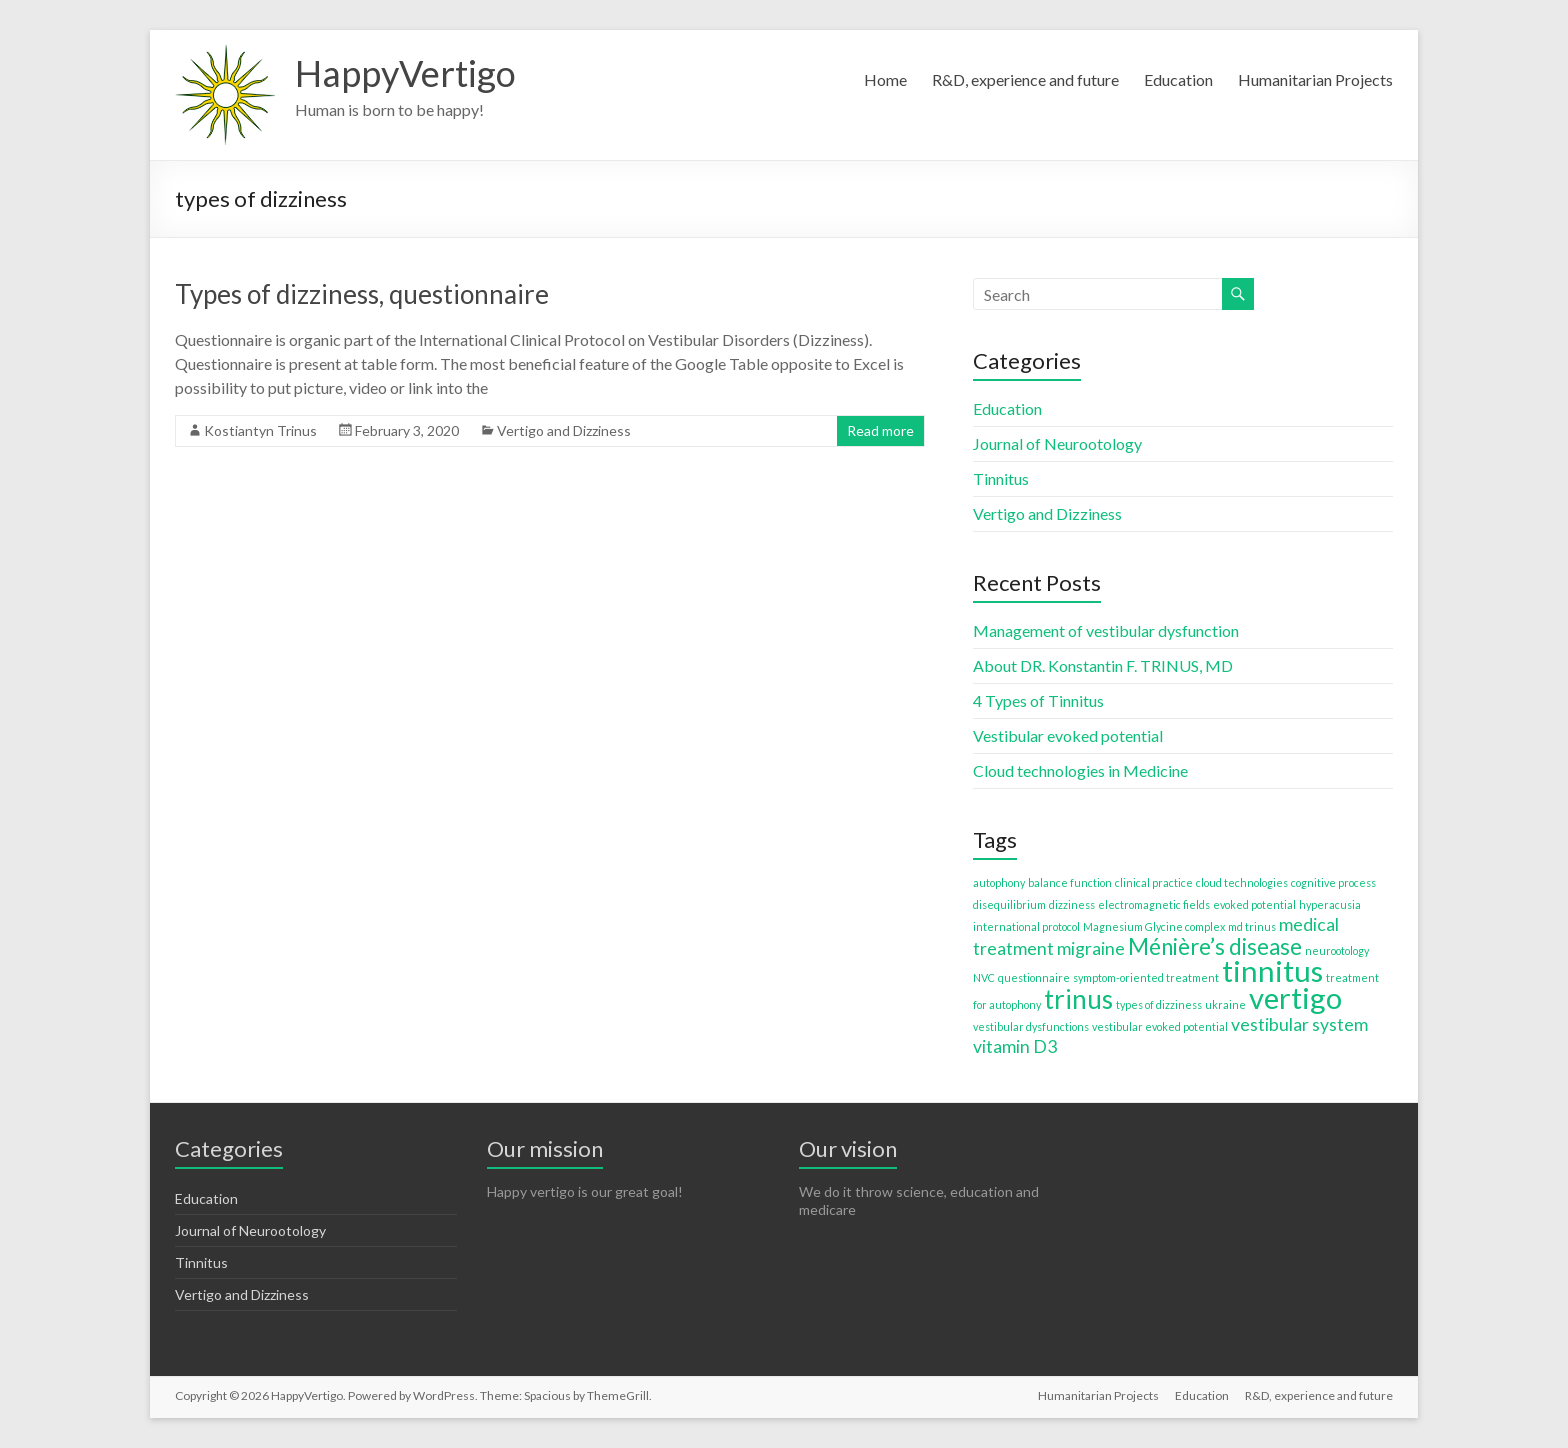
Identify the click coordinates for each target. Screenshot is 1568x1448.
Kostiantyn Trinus (260, 430)
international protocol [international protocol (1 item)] (1026, 926)
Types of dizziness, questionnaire (362, 294)
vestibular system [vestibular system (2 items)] (1299, 1024)
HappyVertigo (405, 73)
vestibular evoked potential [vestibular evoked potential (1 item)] (1160, 1026)
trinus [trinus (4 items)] (1078, 999)
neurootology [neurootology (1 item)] (1337, 950)
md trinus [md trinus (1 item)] (1252, 926)
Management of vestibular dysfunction (1106, 630)
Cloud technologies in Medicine (1080, 770)
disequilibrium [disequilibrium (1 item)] (1009, 904)
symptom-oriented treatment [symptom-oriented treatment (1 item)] (1146, 977)
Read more (880, 430)
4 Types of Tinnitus (1038, 700)
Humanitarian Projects (1315, 79)
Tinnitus (1001, 478)
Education (1178, 79)
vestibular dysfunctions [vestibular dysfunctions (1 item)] (1031, 1026)
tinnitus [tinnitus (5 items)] (1272, 970)
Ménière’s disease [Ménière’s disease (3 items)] (1215, 946)
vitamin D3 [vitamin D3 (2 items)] (1015, 1046)
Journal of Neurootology (1057, 443)
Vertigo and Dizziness (564, 430)
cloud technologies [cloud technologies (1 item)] (1242, 882)
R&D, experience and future (1025, 79)
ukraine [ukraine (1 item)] (1225, 1004)
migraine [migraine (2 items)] (1091, 948)
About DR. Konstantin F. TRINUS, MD (1103, 665)
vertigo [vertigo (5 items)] (1295, 997)
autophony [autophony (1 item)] (999, 882)
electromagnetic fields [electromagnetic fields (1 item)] (1154, 904)
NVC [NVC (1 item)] (984, 977)
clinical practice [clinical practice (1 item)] (1154, 882)
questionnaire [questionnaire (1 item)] (1034, 977)
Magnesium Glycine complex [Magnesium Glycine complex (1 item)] (1154, 926)
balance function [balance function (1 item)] (1070, 882)
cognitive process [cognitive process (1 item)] (1333, 882)
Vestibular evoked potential (1068, 735)
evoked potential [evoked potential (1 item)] (1254, 904)
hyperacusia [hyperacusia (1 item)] (1330, 904)
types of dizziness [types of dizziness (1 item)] (1159, 1004)
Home (885, 79)
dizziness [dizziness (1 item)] (1072, 904)
